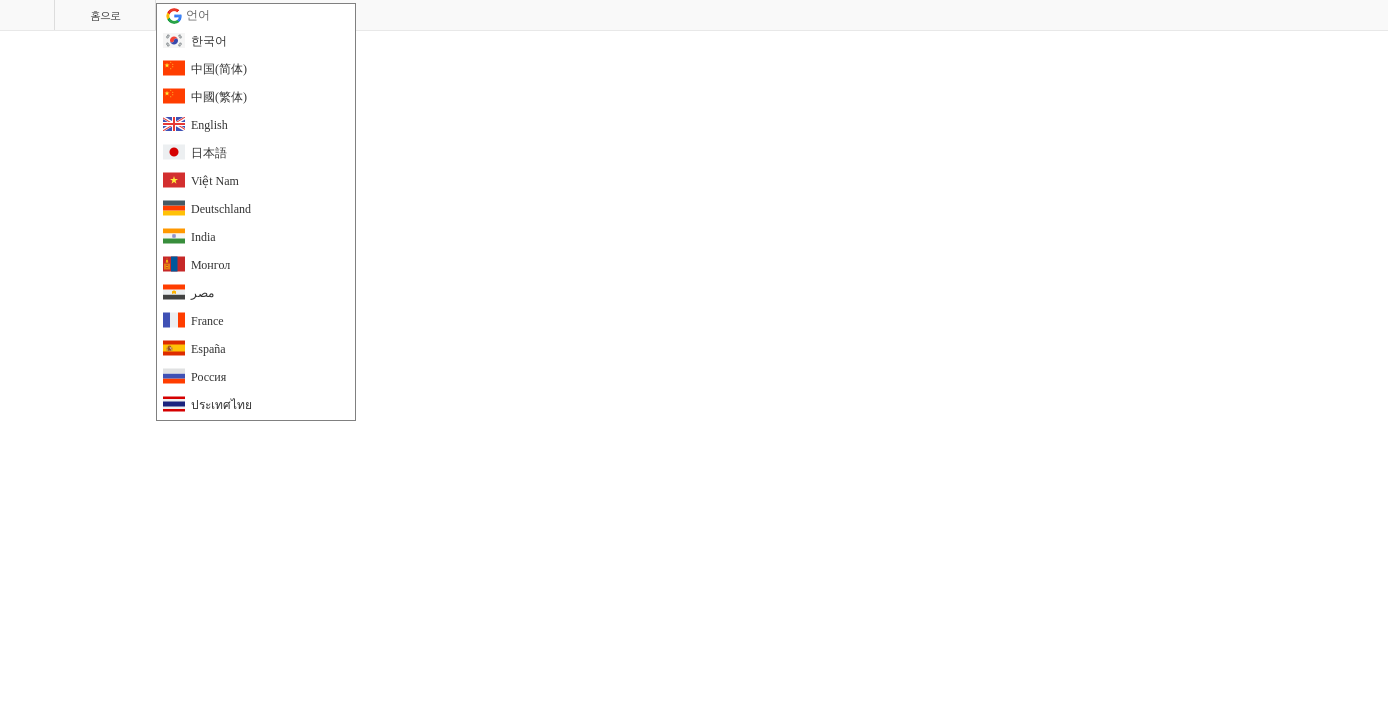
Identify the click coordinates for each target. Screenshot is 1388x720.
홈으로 (105, 15)
